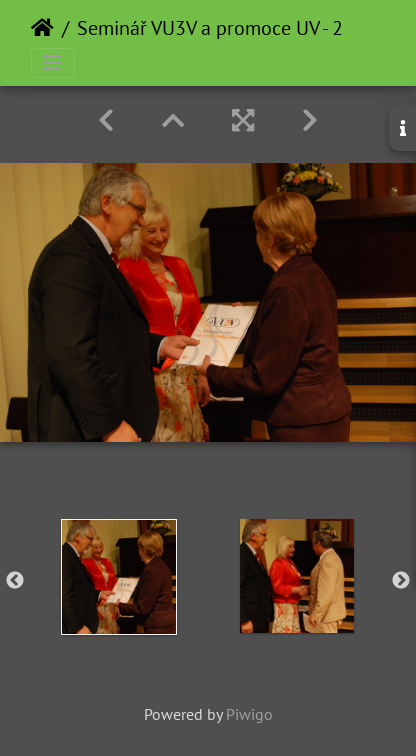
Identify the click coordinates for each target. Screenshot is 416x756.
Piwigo (249, 714)
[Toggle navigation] (53, 63)
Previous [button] (15, 581)
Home (42, 28)
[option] (119, 577)
